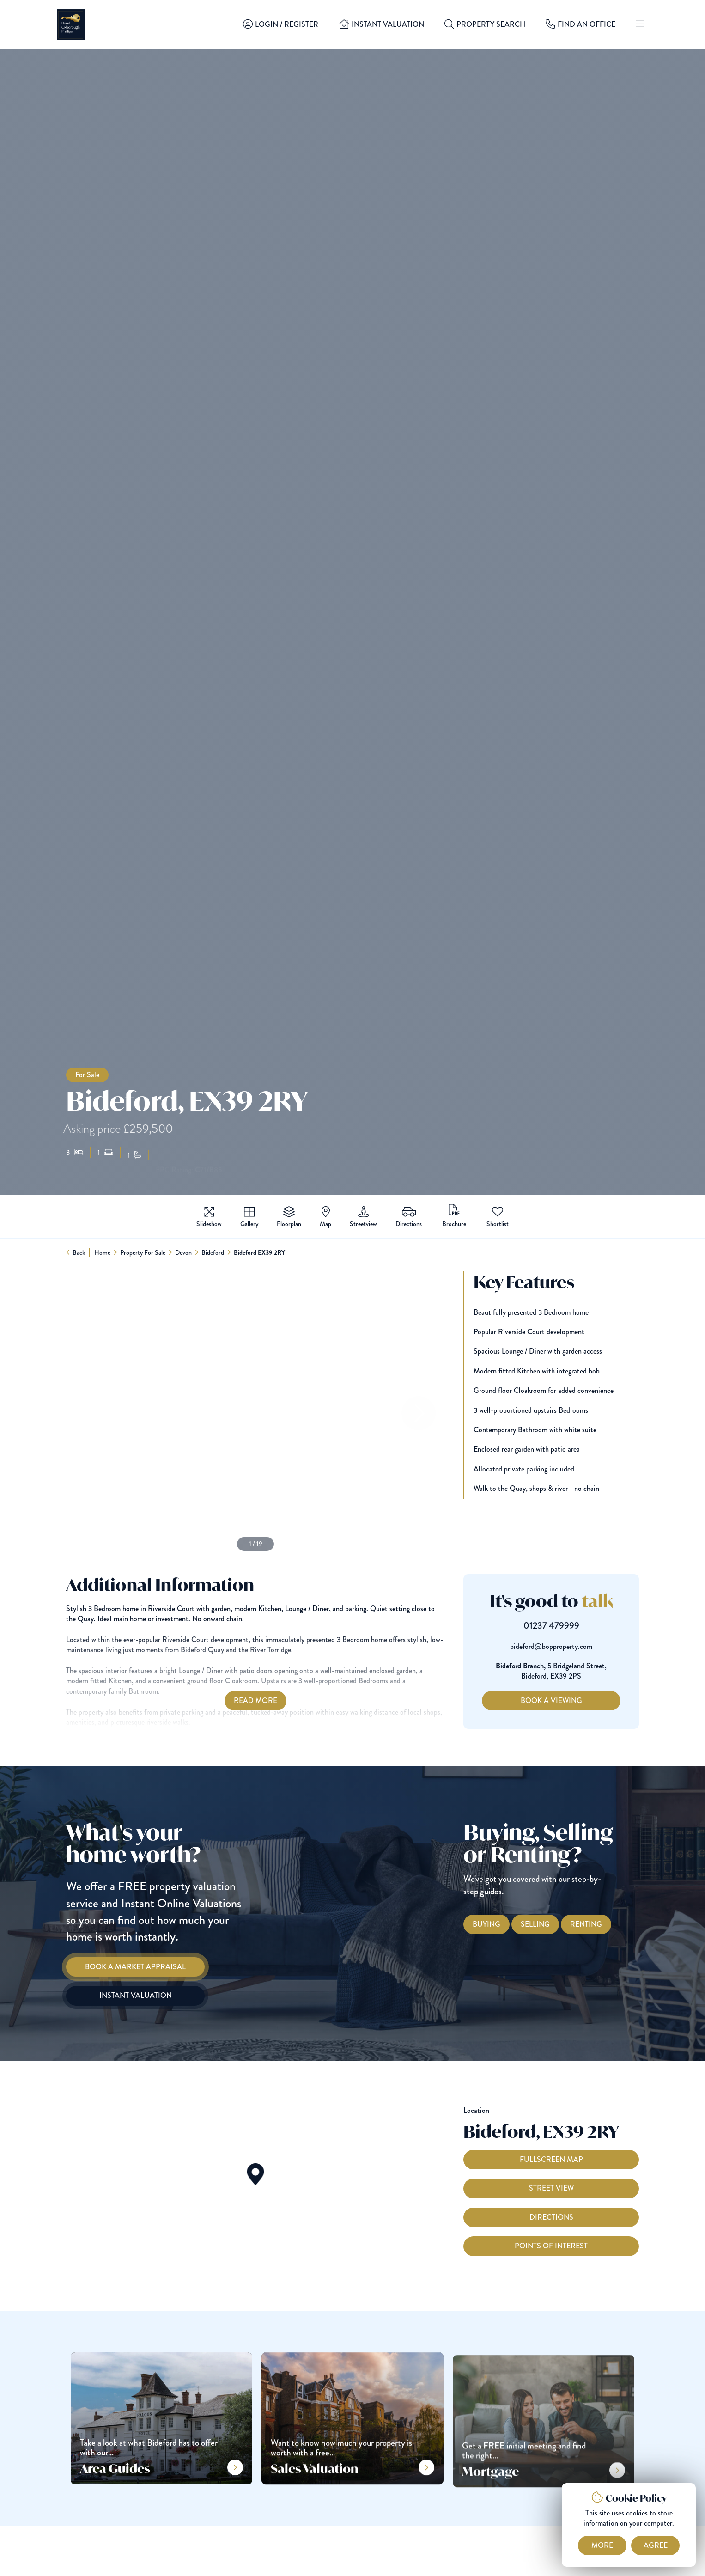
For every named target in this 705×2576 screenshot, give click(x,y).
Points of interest (551, 2263)
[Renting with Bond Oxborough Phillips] (603, 1924)
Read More (238, 1700)
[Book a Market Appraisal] (118, 1967)
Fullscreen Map (551, 2176)
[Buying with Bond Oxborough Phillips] (503, 1924)
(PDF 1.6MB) (454, 1216)
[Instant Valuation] (118, 1995)
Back (79, 1252)
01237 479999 (568, 1625)
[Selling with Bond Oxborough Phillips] (552, 1924)
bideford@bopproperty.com (568, 1647)
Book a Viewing (568, 1700)
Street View (551, 2205)
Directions (551, 2233)
